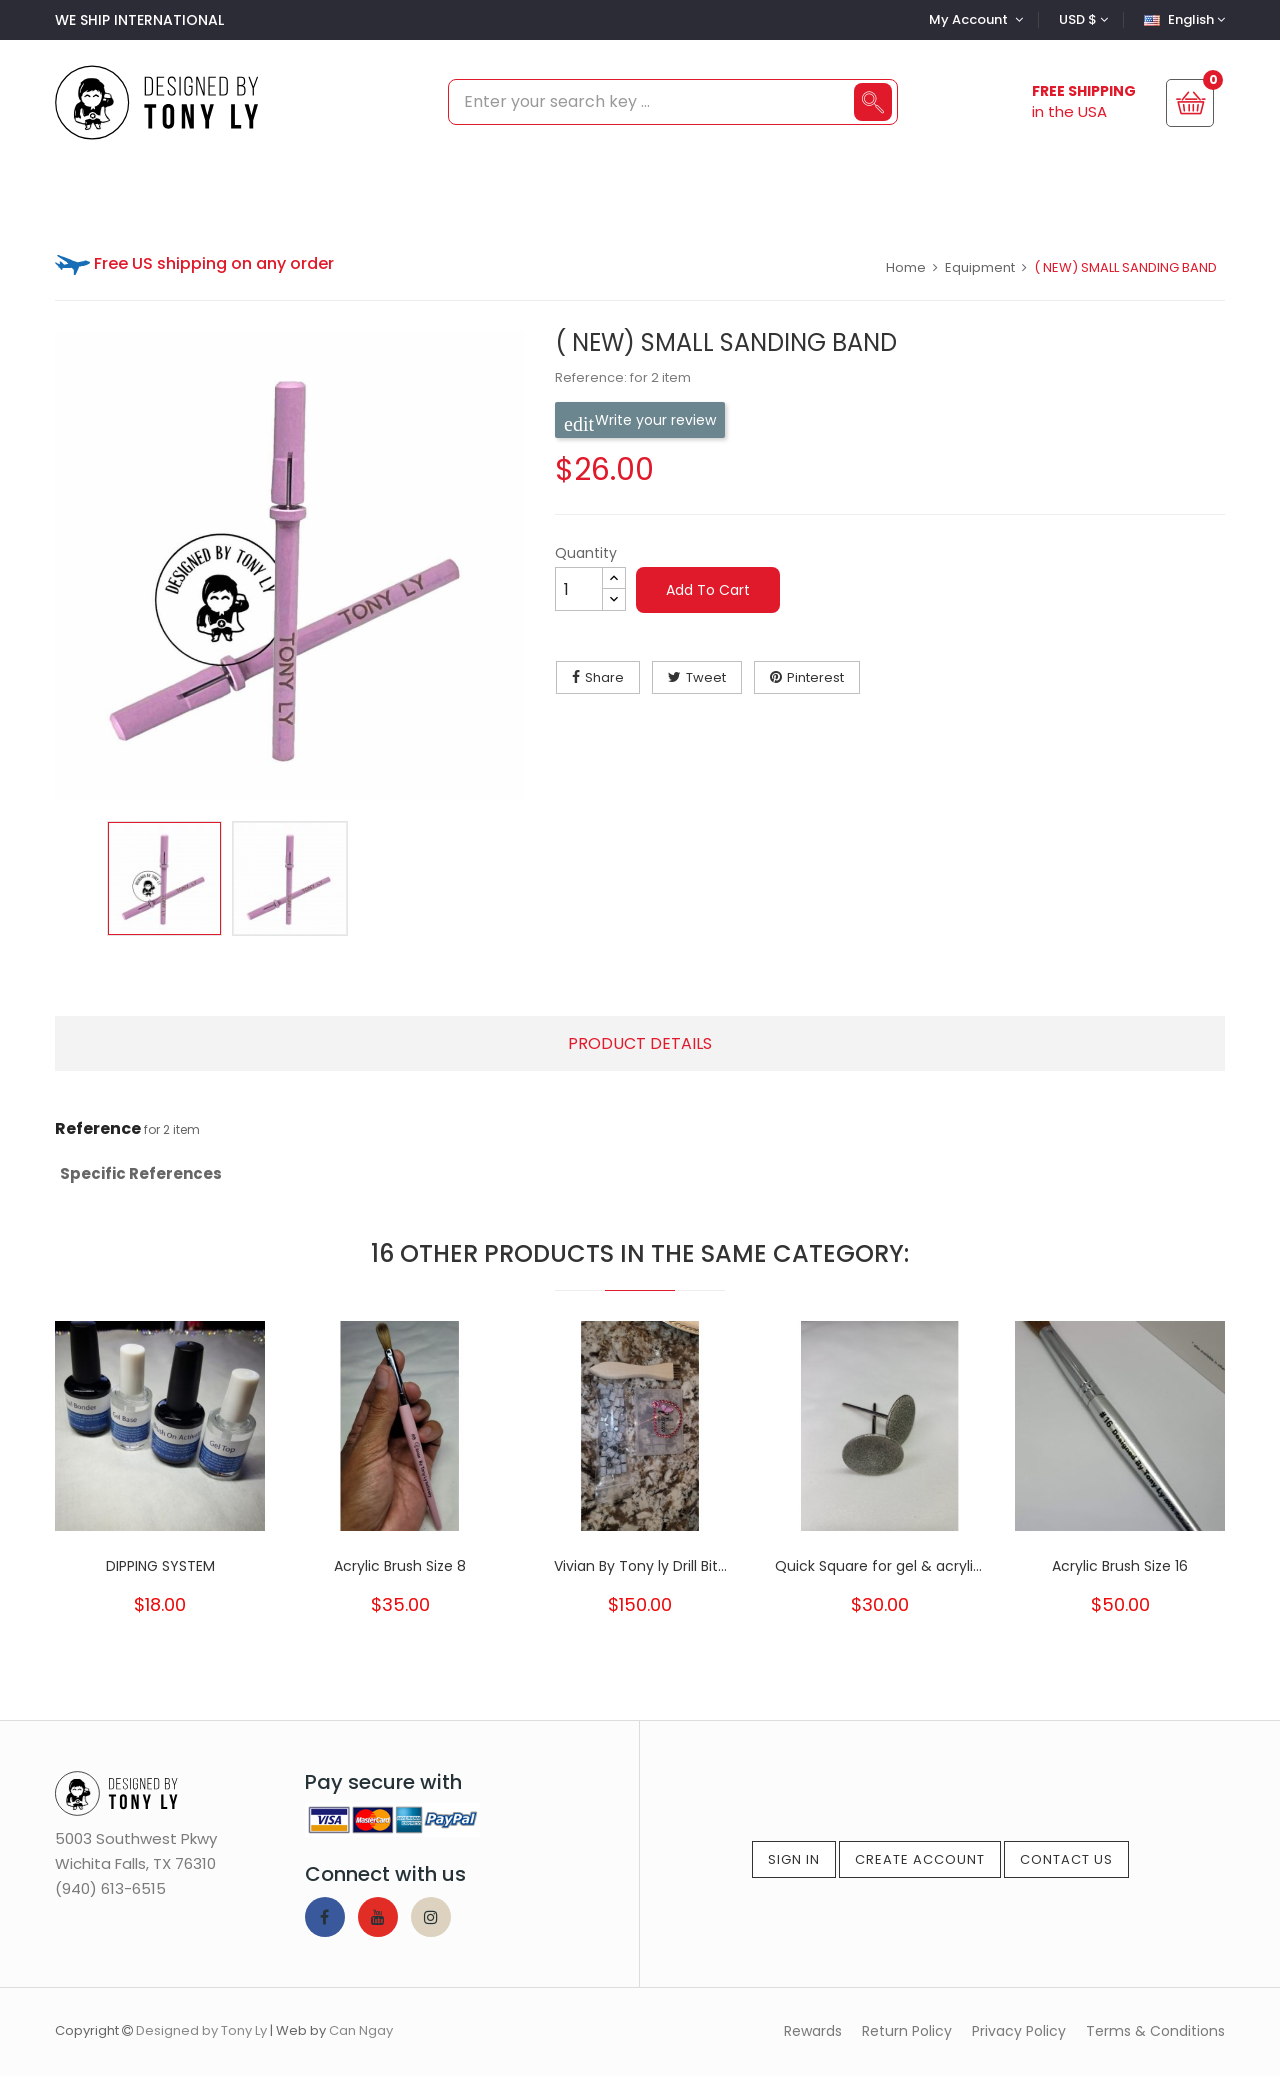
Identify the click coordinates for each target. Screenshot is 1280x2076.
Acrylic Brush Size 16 (1120, 1566)
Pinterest (815, 677)
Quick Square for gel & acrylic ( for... (880, 1566)
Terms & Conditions (1155, 2031)
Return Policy (907, 2031)
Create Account (920, 1859)
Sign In (794, 1859)
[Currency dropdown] (1081, 19)
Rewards (813, 2031)
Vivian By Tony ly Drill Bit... (640, 1566)
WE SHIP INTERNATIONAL (139, 20)
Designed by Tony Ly (201, 2030)
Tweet (706, 677)
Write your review (640, 420)
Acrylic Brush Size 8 (400, 1566)
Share (604, 677)
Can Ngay (361, 2030)
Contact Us (1066, 1859)
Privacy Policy (1019, 2031)
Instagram (431, 1917)
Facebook (325, 1917)
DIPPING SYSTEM (160, 1566)
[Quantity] (579, 589)
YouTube (378, 1917)
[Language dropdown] (1182, 19)
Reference (98, 1129)
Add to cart (708, 590)
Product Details (640, 1043)
